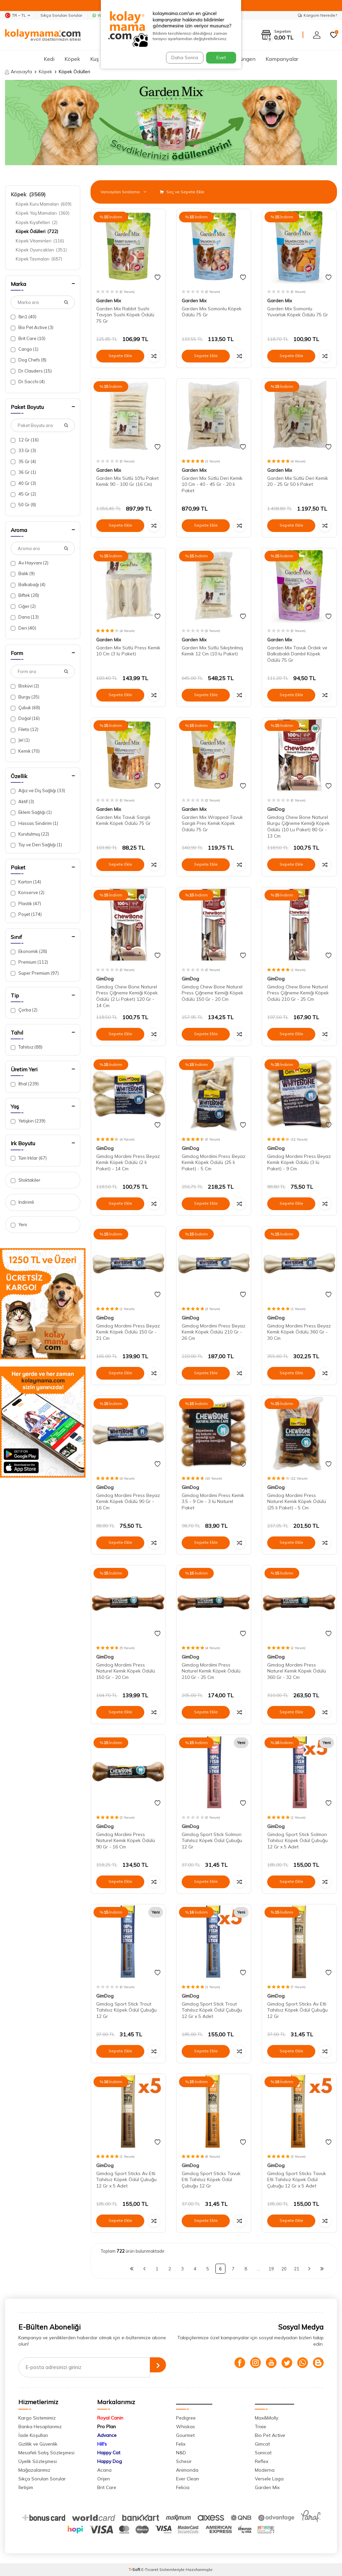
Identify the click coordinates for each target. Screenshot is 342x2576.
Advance (107, 2435)
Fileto (24, 729)
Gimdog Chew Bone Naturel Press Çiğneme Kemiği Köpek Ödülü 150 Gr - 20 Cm (212, 993)
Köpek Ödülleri (37, 231)
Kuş (94, 59)
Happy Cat (108, 2453)
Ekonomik (29, 951)
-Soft (135, 2569)
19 (271, 2268)
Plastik (26, 903)
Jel (20, 740)
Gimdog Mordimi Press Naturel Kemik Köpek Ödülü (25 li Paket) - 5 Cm (296, 1501)
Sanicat (263, 2453)
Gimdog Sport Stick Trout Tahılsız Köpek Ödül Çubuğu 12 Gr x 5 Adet (212, 2010)
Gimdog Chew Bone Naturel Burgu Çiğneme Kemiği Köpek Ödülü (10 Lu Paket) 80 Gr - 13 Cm (298, 826)
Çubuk (25, 708)
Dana (25, 617)
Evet (221, 58)
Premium (29, 962)
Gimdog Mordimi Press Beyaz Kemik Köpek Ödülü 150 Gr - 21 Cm (128, 1332)
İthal (25, 1084)
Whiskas (185, 2427)
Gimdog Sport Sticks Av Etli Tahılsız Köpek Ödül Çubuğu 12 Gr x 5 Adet (126, 2179)
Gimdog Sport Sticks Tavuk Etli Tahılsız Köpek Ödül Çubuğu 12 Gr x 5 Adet (296, 2179)
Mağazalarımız (34, 2470)
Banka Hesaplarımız (40, 2427)
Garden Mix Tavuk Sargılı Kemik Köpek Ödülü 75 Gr (123, 820)
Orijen (103, 2479)
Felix (180, 2444)
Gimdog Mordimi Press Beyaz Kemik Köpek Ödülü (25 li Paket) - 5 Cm (213, 1162)
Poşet (26, 914)
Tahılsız (26, 1047)
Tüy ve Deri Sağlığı (36, 845)
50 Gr (23, 505)
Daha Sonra (182, 58)
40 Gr (23, 483)
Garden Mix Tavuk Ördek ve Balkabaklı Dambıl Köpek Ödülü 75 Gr (297, 654)
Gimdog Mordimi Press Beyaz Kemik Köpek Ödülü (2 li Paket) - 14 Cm (128, 1162)
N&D (181, 2453)
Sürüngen (243, 59)
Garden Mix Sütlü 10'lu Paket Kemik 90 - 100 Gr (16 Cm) (127, 481)
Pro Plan (106, 2427)
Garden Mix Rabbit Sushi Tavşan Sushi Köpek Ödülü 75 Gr (125, 315)
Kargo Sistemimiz (37, 2418)
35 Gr (23, 461)
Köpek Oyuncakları (41, 249)
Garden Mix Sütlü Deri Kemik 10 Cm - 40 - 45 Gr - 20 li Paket (212, 484)
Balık (23, 573)
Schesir (184, 2461)
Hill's (102, 2444)
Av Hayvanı (29, 563)
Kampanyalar (282, 59)
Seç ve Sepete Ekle (182, 191)
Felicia (182, 2487)
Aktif (22, 801)
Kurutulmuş (30, 834)
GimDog (276, 809)
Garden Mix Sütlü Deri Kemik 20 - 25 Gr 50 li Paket (297, 481)
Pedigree (186, 2418)
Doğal (25, 718)
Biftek (25, 595)
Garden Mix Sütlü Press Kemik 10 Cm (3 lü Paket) (128, 651)
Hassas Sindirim (34, 823)
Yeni (19, 1224)
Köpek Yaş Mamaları (42, 213)
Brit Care (28, 338)
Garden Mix (108, 301)
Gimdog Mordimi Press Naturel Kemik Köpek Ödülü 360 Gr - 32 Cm (296, 1671)
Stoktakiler (25, 1180)
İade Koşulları (33, 2435)
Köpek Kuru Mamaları (43, 204)
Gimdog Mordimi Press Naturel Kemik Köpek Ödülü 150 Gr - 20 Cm (125, 1671)
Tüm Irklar (29, 1158)
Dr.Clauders (31, 371)
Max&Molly (266, 2418)
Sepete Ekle (120, 356)
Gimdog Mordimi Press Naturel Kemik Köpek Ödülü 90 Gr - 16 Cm (125, 1840)
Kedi (49, 59)
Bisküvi (25, 686)
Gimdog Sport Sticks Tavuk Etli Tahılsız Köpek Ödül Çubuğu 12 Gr (211, 2179)
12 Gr (25, 440)
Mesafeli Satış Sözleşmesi (46, 2453)
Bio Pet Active (32, 327)
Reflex (261, 2461)
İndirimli (22, 1202)
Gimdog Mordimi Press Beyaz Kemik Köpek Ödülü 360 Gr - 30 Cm (299, 1332)
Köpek (72, 59)
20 (284, 2268)
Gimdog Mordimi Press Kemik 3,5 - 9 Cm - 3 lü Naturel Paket (213, 1501)
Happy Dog (109, 2461)
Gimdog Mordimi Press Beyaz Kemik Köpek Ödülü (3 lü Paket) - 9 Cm (299, 1162)
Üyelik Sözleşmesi (37, 2461)
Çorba (24, 1010)
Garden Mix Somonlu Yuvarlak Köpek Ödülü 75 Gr (297, 312)
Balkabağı (28, 584)
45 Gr (23, 494)
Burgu (25, 697)
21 (296, 2268)
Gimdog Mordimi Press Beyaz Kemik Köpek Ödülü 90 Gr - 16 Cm (128, 1501)
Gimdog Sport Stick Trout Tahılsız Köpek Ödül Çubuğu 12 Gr (126, 2010)
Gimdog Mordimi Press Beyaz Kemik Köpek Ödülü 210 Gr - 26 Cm (213, 1332)
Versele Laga (269, 2479)
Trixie (260, 2427)
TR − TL (17, 15)
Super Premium (35, 973)
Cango (24, 349)
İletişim (25, 2487)
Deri (23, 628)
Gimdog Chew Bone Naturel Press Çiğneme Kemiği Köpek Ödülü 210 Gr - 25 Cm (298, 993)
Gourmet (185, 2435)
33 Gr (23, 450)
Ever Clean (187, 2479)
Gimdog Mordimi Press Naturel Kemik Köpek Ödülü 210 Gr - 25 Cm (211, 1671)
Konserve (27, 892)
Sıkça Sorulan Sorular (61, 15)
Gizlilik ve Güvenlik (37, 2444)
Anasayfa (18, 72)
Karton (26, 882)
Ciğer (23, 606)
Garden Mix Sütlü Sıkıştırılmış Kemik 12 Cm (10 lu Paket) (212, 651)
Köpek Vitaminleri (40, 240)
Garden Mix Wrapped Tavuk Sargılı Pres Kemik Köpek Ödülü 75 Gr (212, 823)
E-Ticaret (149, 2569)
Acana (104, 2470)
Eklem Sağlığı (31, 812)
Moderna (265, 2470)
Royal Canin (110, 2418)
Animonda (187, 2470)
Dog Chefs (28, 360)
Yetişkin (28, 1121)
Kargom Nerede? (317, 15)
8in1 (23, 317)
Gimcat (262, 2444)
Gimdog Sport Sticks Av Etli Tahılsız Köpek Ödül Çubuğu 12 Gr (297, 2010)
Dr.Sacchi (28, 382)
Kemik (25, 751)
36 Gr (23, 472)
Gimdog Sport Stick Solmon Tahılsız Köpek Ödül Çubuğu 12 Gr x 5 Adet (297, 1840)
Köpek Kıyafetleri (36, 222)
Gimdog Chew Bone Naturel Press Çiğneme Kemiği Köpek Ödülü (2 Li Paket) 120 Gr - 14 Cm (127, 996)
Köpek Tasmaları (39, 258)
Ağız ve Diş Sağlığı (38, 790)
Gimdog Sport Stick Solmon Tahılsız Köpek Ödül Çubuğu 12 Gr (212, 1840)
